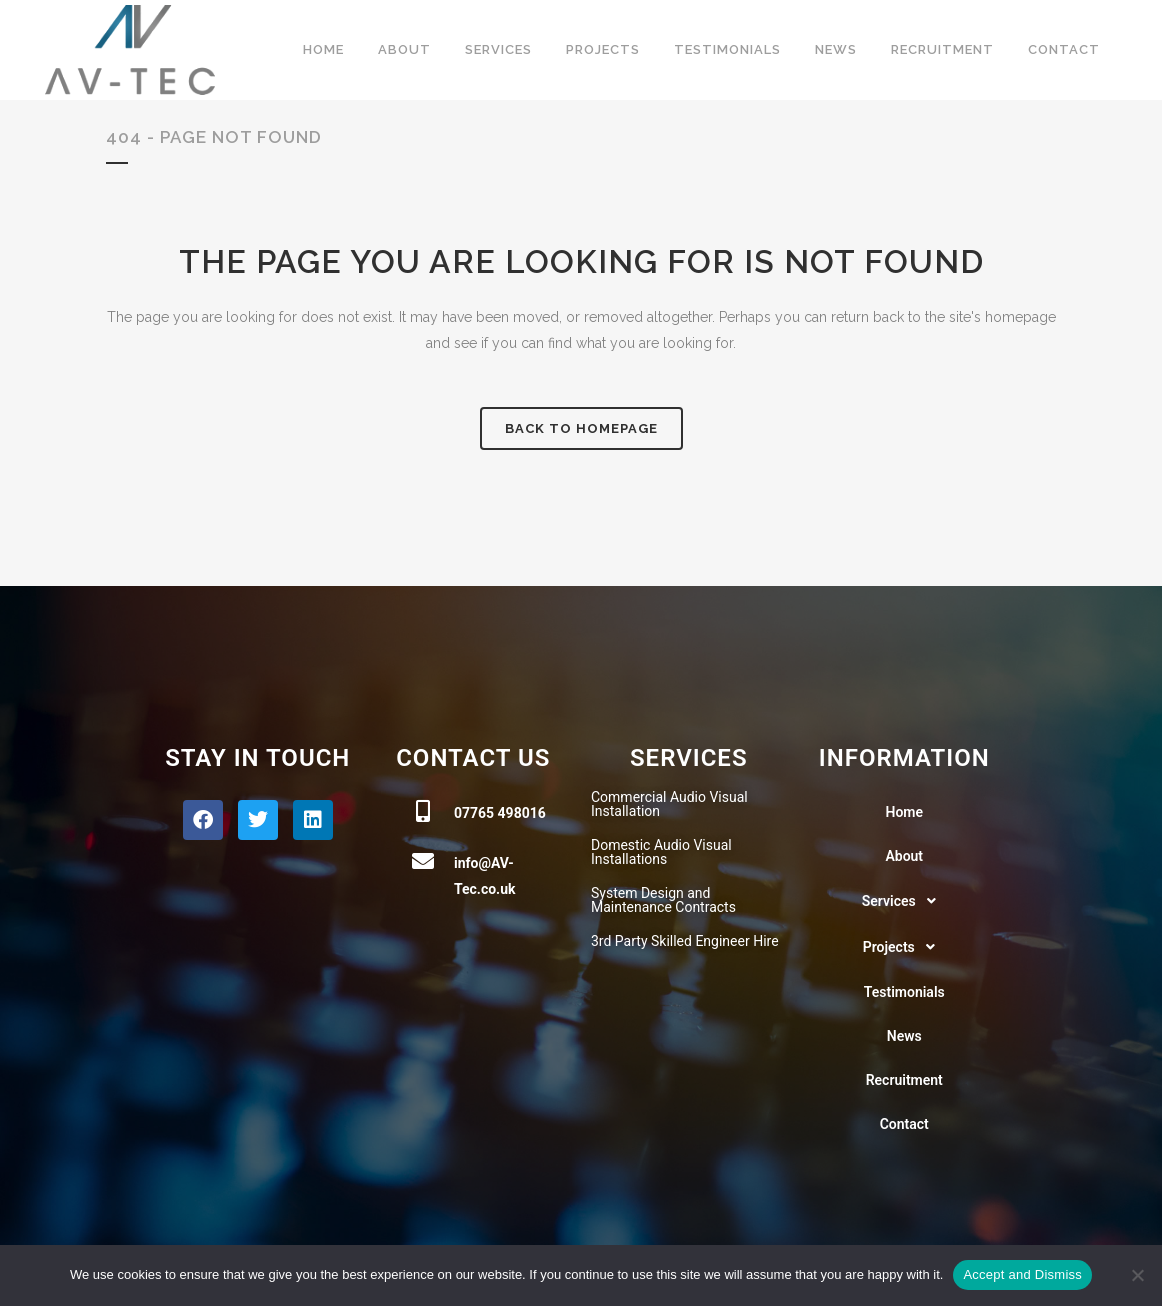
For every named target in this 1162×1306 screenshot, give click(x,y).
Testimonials (904, 992)
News (904, 1036)
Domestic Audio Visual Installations (661, 852)
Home (904, 812)
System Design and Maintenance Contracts (663, 900)
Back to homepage (581, 428)
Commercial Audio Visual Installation (669, 804)
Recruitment (904, 1080)
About (904, 856)
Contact (904, 1124)
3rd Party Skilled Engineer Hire (685, 941)
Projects (904, 947)
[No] (1137, 1275)
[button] (905, 901)
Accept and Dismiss (1022, 1274)
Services (904, 901)
